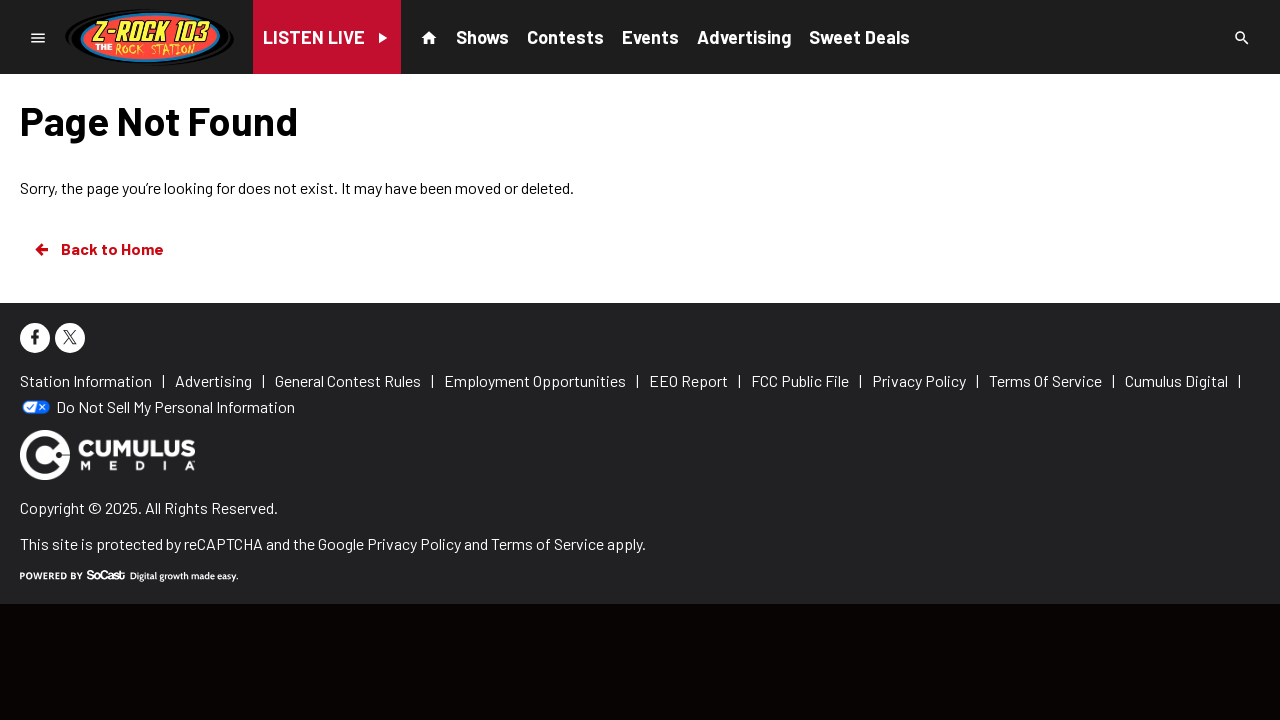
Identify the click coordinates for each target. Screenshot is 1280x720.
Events (650, 37)
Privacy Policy (414, 543)
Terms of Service (547, 543)
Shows (482, 37)
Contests (565, 37)
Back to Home (98, 249)
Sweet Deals (859, 37)
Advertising (744, 37)
